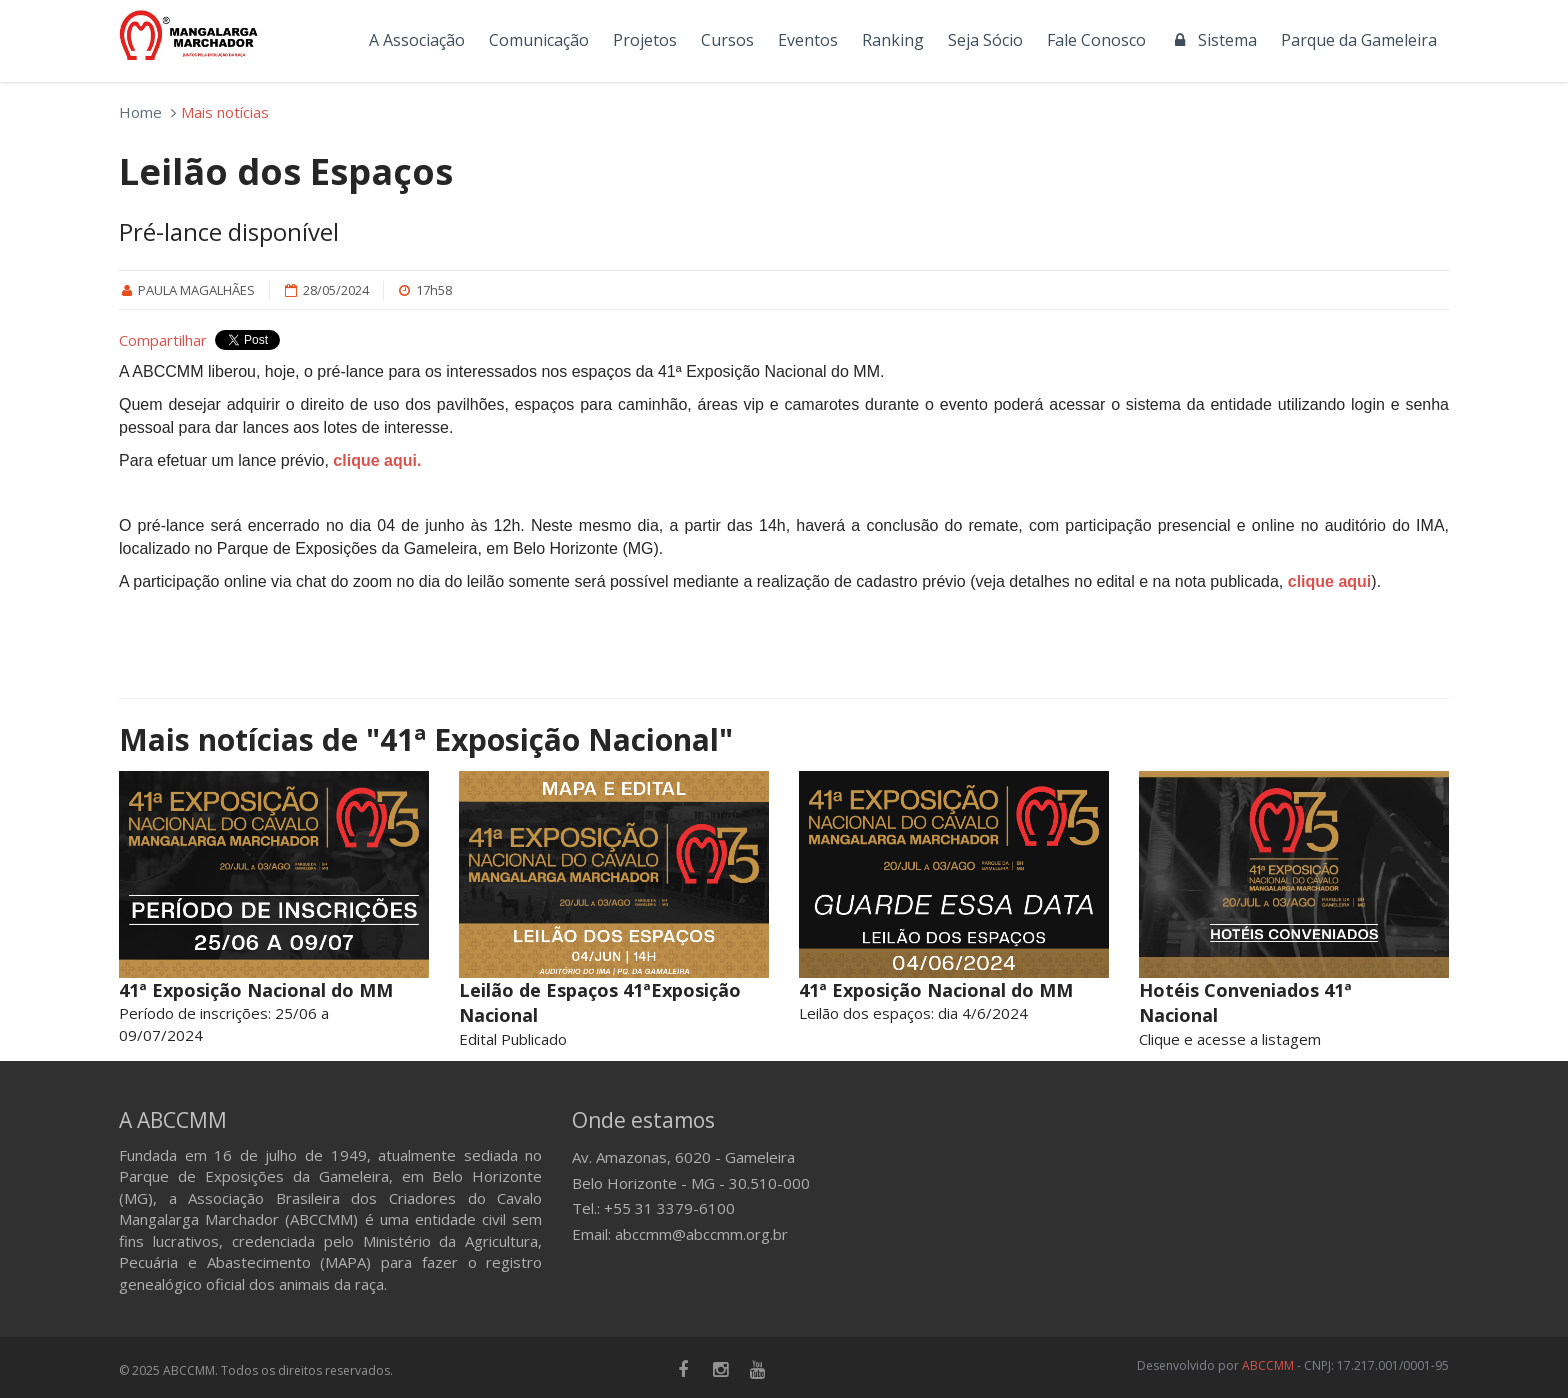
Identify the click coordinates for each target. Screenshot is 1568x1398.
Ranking (893, 40)
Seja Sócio (985, 40)
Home (140, 112)
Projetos (645, 40)
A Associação (417, 40)
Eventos (808, 40)
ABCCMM (1268, 1365)
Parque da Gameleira (1359, 40)
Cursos (727, 40)
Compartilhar (163, 340)
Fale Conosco (1096, 40)
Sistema (1213, 40)
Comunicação (539, 40)
